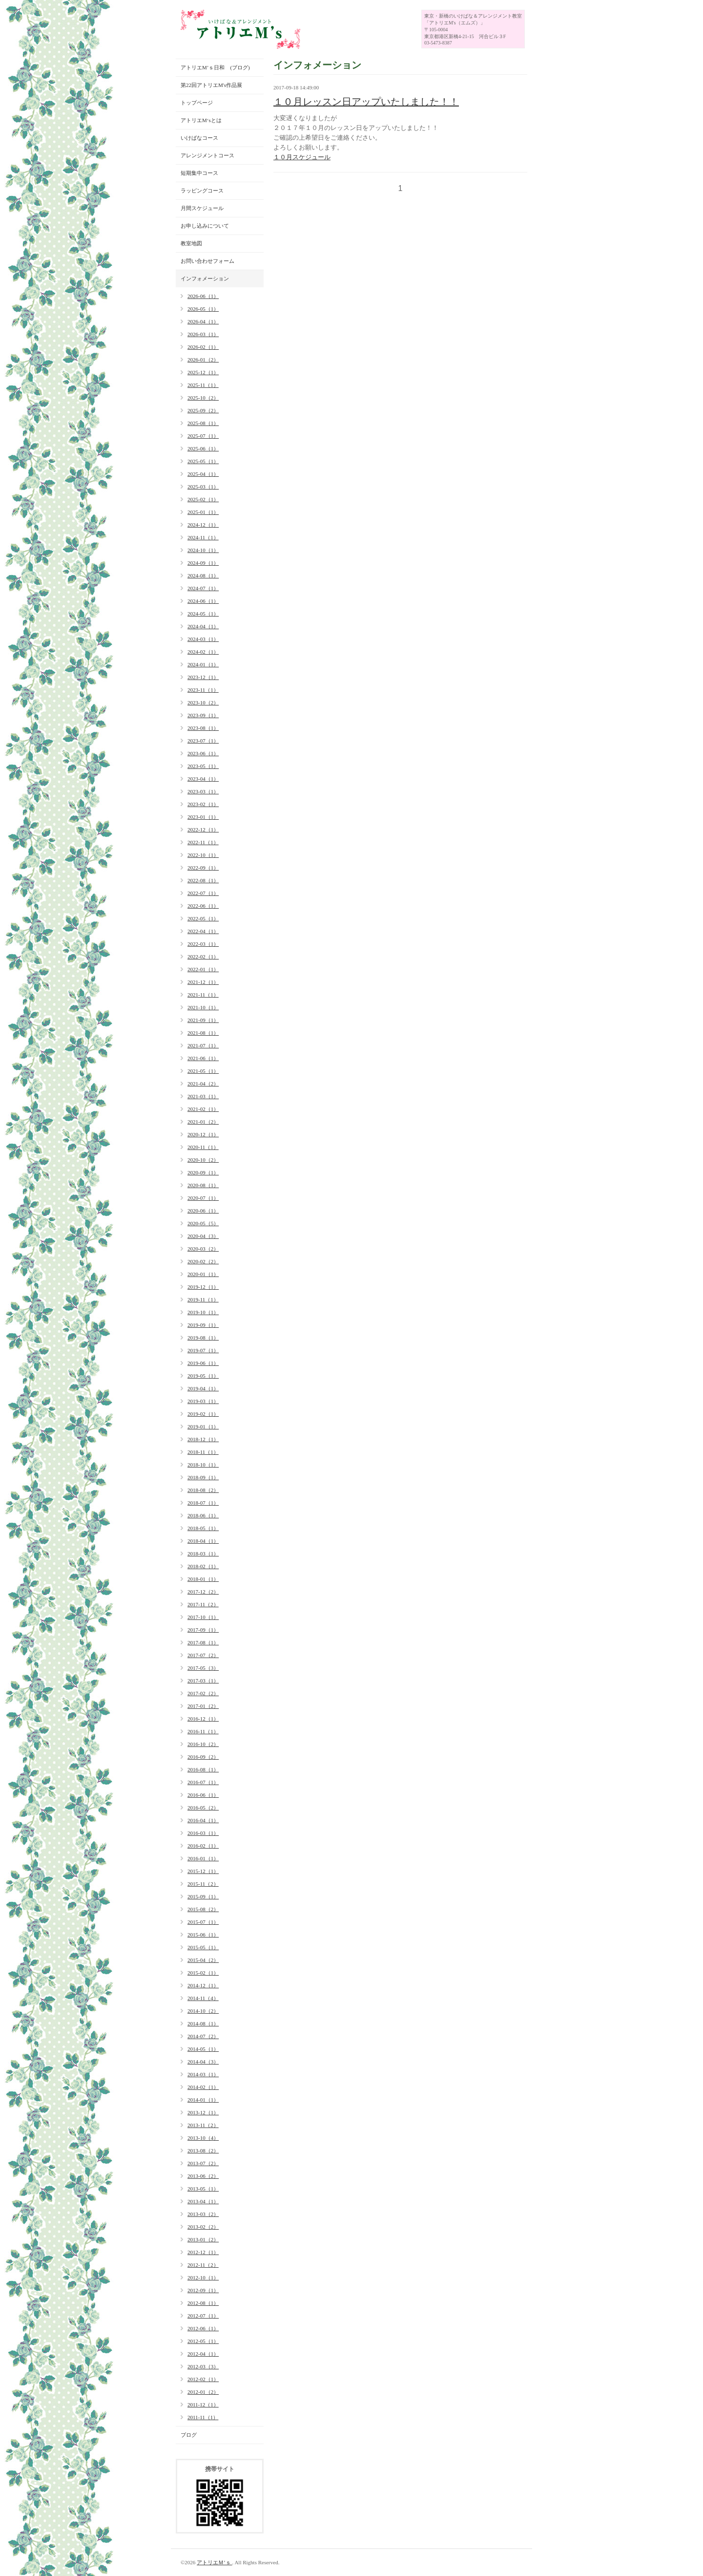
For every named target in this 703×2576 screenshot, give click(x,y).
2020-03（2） (203, 1249)
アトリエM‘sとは (201, 120)
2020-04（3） (203, 1236)
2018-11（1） (203, 1452)
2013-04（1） (203, 2201)
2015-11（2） (203, 1884)
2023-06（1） (203, 753)
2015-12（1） (203, 1871)
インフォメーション (205, 278)
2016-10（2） (203, 1744)
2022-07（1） (203, 893)
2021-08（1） (203, 1033)
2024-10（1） (203, 550)
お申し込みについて (205, 226)
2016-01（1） (203, 1858)
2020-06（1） (203, 1210)
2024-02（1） (203, 652)
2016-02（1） (203, 1846)
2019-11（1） (203, 1299)
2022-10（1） (203, 855)
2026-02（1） (203, 347)
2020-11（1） (203, 1147)
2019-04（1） (203, 1388)
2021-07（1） (203, 1045)
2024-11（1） (203, 537)
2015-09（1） (203, 1896)
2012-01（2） (203, 2392)
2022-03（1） (203, 944)
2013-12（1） (203, 2112)
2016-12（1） (203, 1719)
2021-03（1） (203, 1096)
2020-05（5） (203, 1223)
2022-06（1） (203, 906)
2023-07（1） (203, 741)
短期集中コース (199, 173)
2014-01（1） (203, 2100)
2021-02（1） (203, 1109)
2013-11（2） (203, 2125)
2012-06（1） (203, 2328)
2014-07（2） (203, 2036)
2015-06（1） (203, 1934)
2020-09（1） (203, 1172)
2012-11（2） (203, 2265)
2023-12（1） (203, 677)
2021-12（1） (203, 982)
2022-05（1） (203, 918)
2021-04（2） (203, 1083)
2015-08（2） (203, 1909)
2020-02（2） (203, 1261)
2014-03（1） (203, 2074)
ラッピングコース (202, 190)
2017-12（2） (203, 1592)
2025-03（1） (203, 487)
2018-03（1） (203, 1553)
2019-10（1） (203, 1312)
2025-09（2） (203, 410)
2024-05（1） (203, 614)
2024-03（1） (203, 639)
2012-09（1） (203, 2290)
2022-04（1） (203, 931)
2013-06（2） (203, 2176)
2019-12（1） (203, 1287)
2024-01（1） (203, 664)
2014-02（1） (203, 2087)
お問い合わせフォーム (207, 261)
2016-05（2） (203, 1807)
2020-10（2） (203, 1160)
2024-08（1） (203, 575)
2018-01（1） (203, 1579)
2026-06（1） (203, 296)
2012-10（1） (203, 2277)
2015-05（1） (203, 1947)
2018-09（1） (203, 1477)
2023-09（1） (203, 715)
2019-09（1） (203, 1325)
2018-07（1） (203, 1503)
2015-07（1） (203, 1922)
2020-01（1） (203, 1274)
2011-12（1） (203, 2404)
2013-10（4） (203, 2138)
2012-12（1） (203, 2252)
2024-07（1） (203, 588)
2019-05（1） (203, 1376)
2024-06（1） (203, 601)
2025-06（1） (203, 448)
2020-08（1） (203, 1185)
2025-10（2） (203, 398)
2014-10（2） (203, 2011)
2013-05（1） (203, 2189)
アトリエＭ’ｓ (214, 2562)
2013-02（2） (203, 2227)
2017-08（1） (203, 1642)
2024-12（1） (203, 525)
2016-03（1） (203, 1833)
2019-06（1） (203, 1363)
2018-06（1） (203, 1515)
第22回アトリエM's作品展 (211, 85)
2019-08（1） (203, 1338)
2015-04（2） (203, 1960)
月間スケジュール (202, 208)
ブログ (189, 2435)
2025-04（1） (203, 474)
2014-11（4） (203, 1998)
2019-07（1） (203, 1350)
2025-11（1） (203, 385)
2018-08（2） (203, 1490)
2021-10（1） (203, 1007)
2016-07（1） (203, 1782)
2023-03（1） (203, 791)
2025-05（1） (203, 461)
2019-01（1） (203, 1426)
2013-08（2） (203, 2150)
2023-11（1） (203, 690)
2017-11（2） (203, 1604)
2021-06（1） (203, 1058)
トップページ (197, 103)
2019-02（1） (203, 1414)
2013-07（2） (203, 2163)
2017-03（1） (203, 1680)
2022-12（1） (203, 829)
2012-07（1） (203, 2316)
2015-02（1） (203, 1973)
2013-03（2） (203, 2214)
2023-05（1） (203, 766)
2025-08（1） (203, 423)
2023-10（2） (203, 702)
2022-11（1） (203, 842)
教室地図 (191, 243)
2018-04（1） (203, 1541)
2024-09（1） (203, 563)
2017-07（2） (203, 1655)
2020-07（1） (203, 1198)
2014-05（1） (203, 2049)
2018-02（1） (203, 1566)
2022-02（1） (203, 956)
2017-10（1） (203, 1617)
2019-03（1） (203, 1401)
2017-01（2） (203, 1706)
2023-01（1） (203, 817)
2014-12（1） (203, 1985)
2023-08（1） (203, 728)
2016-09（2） (203, 1757)
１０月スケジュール (302, 157)
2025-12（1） (203, 372)
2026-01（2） (203, 359)
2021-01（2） (203, 1122)
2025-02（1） (203, 499)
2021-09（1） (203, 1020)
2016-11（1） (203, 1731)
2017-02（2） (203, 1693)
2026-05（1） (203, 309)
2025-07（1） (203, 436)
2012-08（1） (203, 2303)
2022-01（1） (203, 969)
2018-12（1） (203, 1439)
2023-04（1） (203, 779)
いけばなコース (199, 138)
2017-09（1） (203, 1630)
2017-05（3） (203, 1668)
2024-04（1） (203, 626)
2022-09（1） (203, 868)
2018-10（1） (203, 1465)
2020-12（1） (203, 1134)
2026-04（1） (203, 321)
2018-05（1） (203, 1528)
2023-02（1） (203, 804)
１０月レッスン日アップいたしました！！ (366, 101)
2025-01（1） (203, 512)
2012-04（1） (203, 2354)
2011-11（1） (202, 2417)
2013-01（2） (203, 2239)
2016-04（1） (203, 1820)
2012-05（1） (203, 2341)
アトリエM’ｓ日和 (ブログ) (215, 67)
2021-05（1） (203, 1071)
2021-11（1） (203, 995)
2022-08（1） (203, 880)
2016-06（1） (203, 1795)
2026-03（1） (203, 334)
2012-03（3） (203, 2366)
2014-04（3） (203, 2062)
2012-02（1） (203, 2379)
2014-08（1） (203, 2023)
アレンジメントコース (207, 155)
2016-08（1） (203, 1769)
